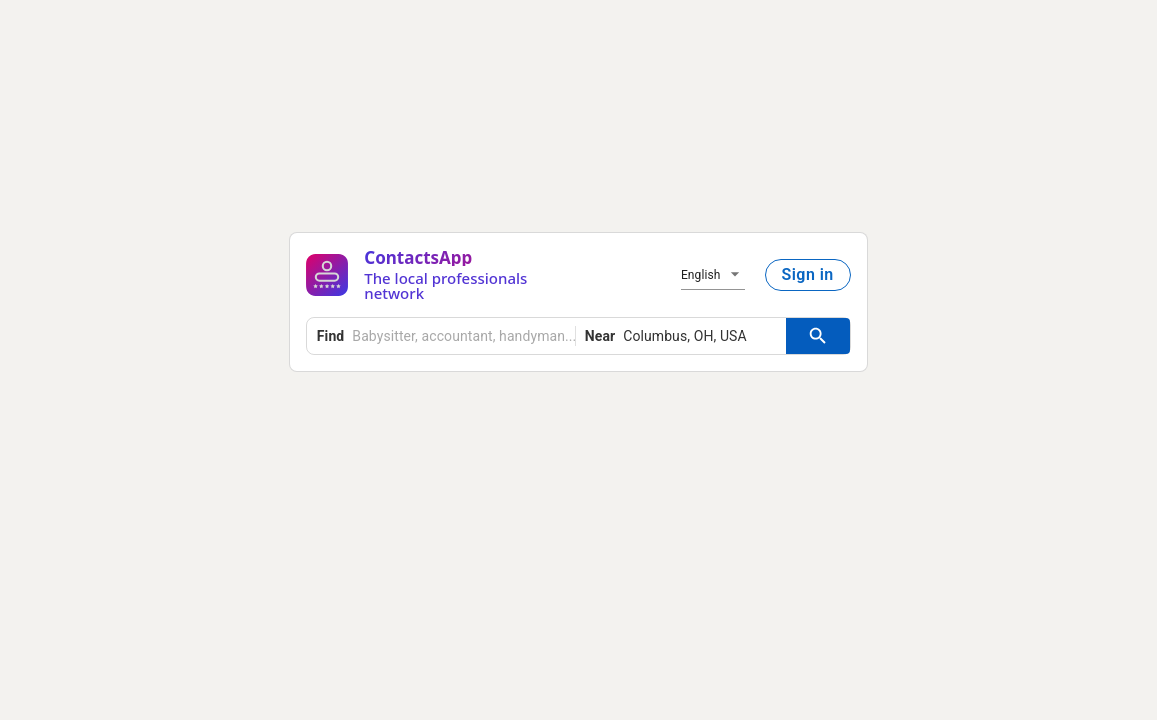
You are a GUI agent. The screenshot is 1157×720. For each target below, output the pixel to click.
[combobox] (446, 336)
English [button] (701, 275)
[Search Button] (818, 336)
